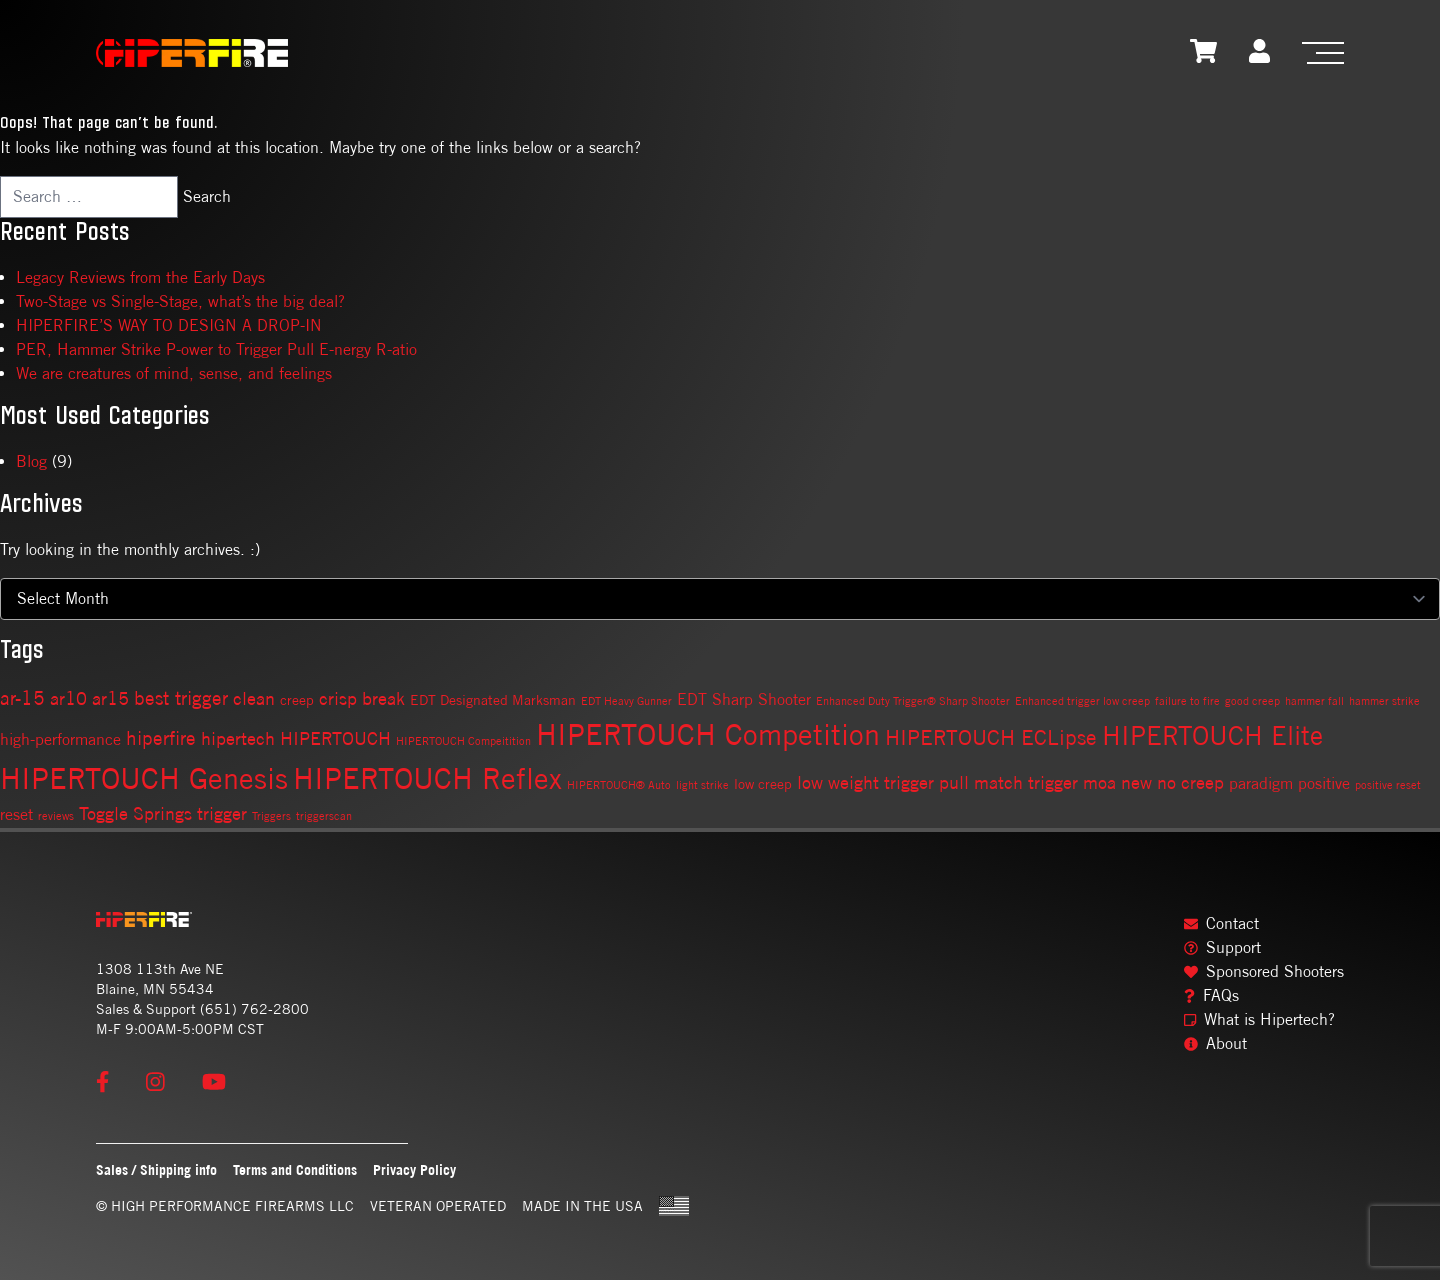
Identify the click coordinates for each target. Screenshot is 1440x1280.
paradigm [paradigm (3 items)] (1261, 783)
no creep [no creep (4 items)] (1190, 782)
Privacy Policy (414, 1169)
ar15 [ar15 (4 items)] (110, 698)
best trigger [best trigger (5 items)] (181, 697)
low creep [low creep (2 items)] (763, 784)
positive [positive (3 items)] (1324, 783)
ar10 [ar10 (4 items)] (68, 698)
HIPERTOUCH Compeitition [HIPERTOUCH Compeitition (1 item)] (463, 741)
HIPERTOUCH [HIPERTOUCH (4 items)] (335, 738)
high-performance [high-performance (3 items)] (60, 739)
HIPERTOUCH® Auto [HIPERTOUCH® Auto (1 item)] (619, 785)
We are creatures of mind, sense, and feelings (174, 373)
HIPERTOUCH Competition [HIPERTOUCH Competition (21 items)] (708, 734)
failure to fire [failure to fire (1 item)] (1187, 701)
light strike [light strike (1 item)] (702, 785)
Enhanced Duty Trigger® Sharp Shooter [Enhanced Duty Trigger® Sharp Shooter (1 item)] (913, 701)
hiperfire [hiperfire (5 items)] (161, 737)
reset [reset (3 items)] (16, 814)
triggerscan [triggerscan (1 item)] (324, 816)
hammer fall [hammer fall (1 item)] (1314, 701)
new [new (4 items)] (1136, 782)
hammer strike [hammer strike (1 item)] (1384, 701)
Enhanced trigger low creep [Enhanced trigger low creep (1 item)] (1082, 701)
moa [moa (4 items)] (1099, 782)
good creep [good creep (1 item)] (1252, 701)
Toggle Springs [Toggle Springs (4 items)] (135, 813)
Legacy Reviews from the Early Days (140, 277)
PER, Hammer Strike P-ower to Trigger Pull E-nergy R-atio (216, 349)
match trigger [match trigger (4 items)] (1026, 782)
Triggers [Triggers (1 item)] (271, 816)
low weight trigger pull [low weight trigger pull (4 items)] (883, 782)
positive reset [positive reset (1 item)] (1388, 785)
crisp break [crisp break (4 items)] (362, 698)
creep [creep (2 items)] (297, 700)
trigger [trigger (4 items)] (222, 813)
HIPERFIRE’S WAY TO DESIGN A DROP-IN (169, 325)
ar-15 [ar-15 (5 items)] (22, 697)
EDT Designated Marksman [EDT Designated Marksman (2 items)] (493, 700)
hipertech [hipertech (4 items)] (238, 738)
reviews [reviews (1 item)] (56, 816)
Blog (31, 461)
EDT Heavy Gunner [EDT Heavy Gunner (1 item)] (626, 701)
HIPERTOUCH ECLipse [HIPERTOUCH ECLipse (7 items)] (991, 737)
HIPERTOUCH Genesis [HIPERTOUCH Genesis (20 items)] (144, 778)
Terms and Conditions (295, 1169)
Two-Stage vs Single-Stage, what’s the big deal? (180, 301)
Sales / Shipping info (156, 1169)
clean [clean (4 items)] (254, 698)
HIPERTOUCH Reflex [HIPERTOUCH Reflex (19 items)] (427, 778)
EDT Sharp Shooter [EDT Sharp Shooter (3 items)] (744, 699)
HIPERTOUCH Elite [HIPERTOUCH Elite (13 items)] (1212, 735)
